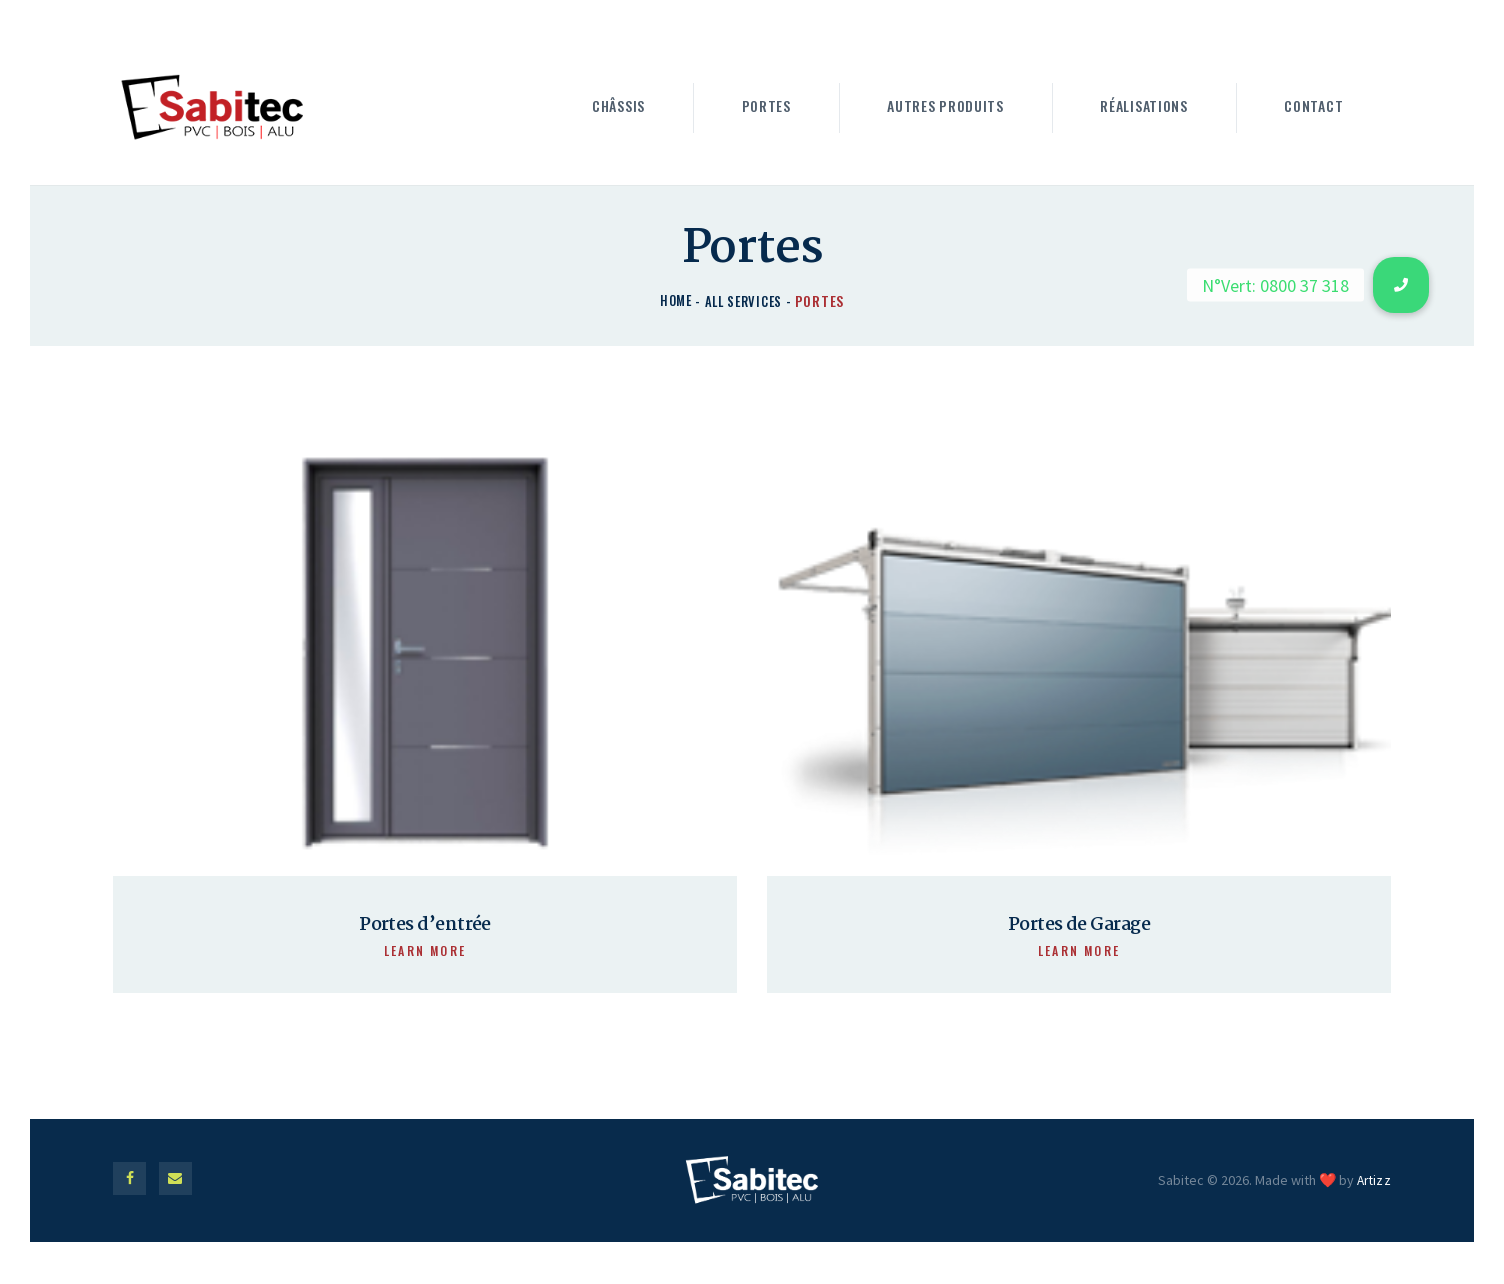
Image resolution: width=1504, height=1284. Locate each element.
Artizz (1373, 1189)
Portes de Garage (1079, 927)
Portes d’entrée (425, 927)
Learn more (425, 954)
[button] (1401, 285)
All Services (744, 300)
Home (673, 300)
